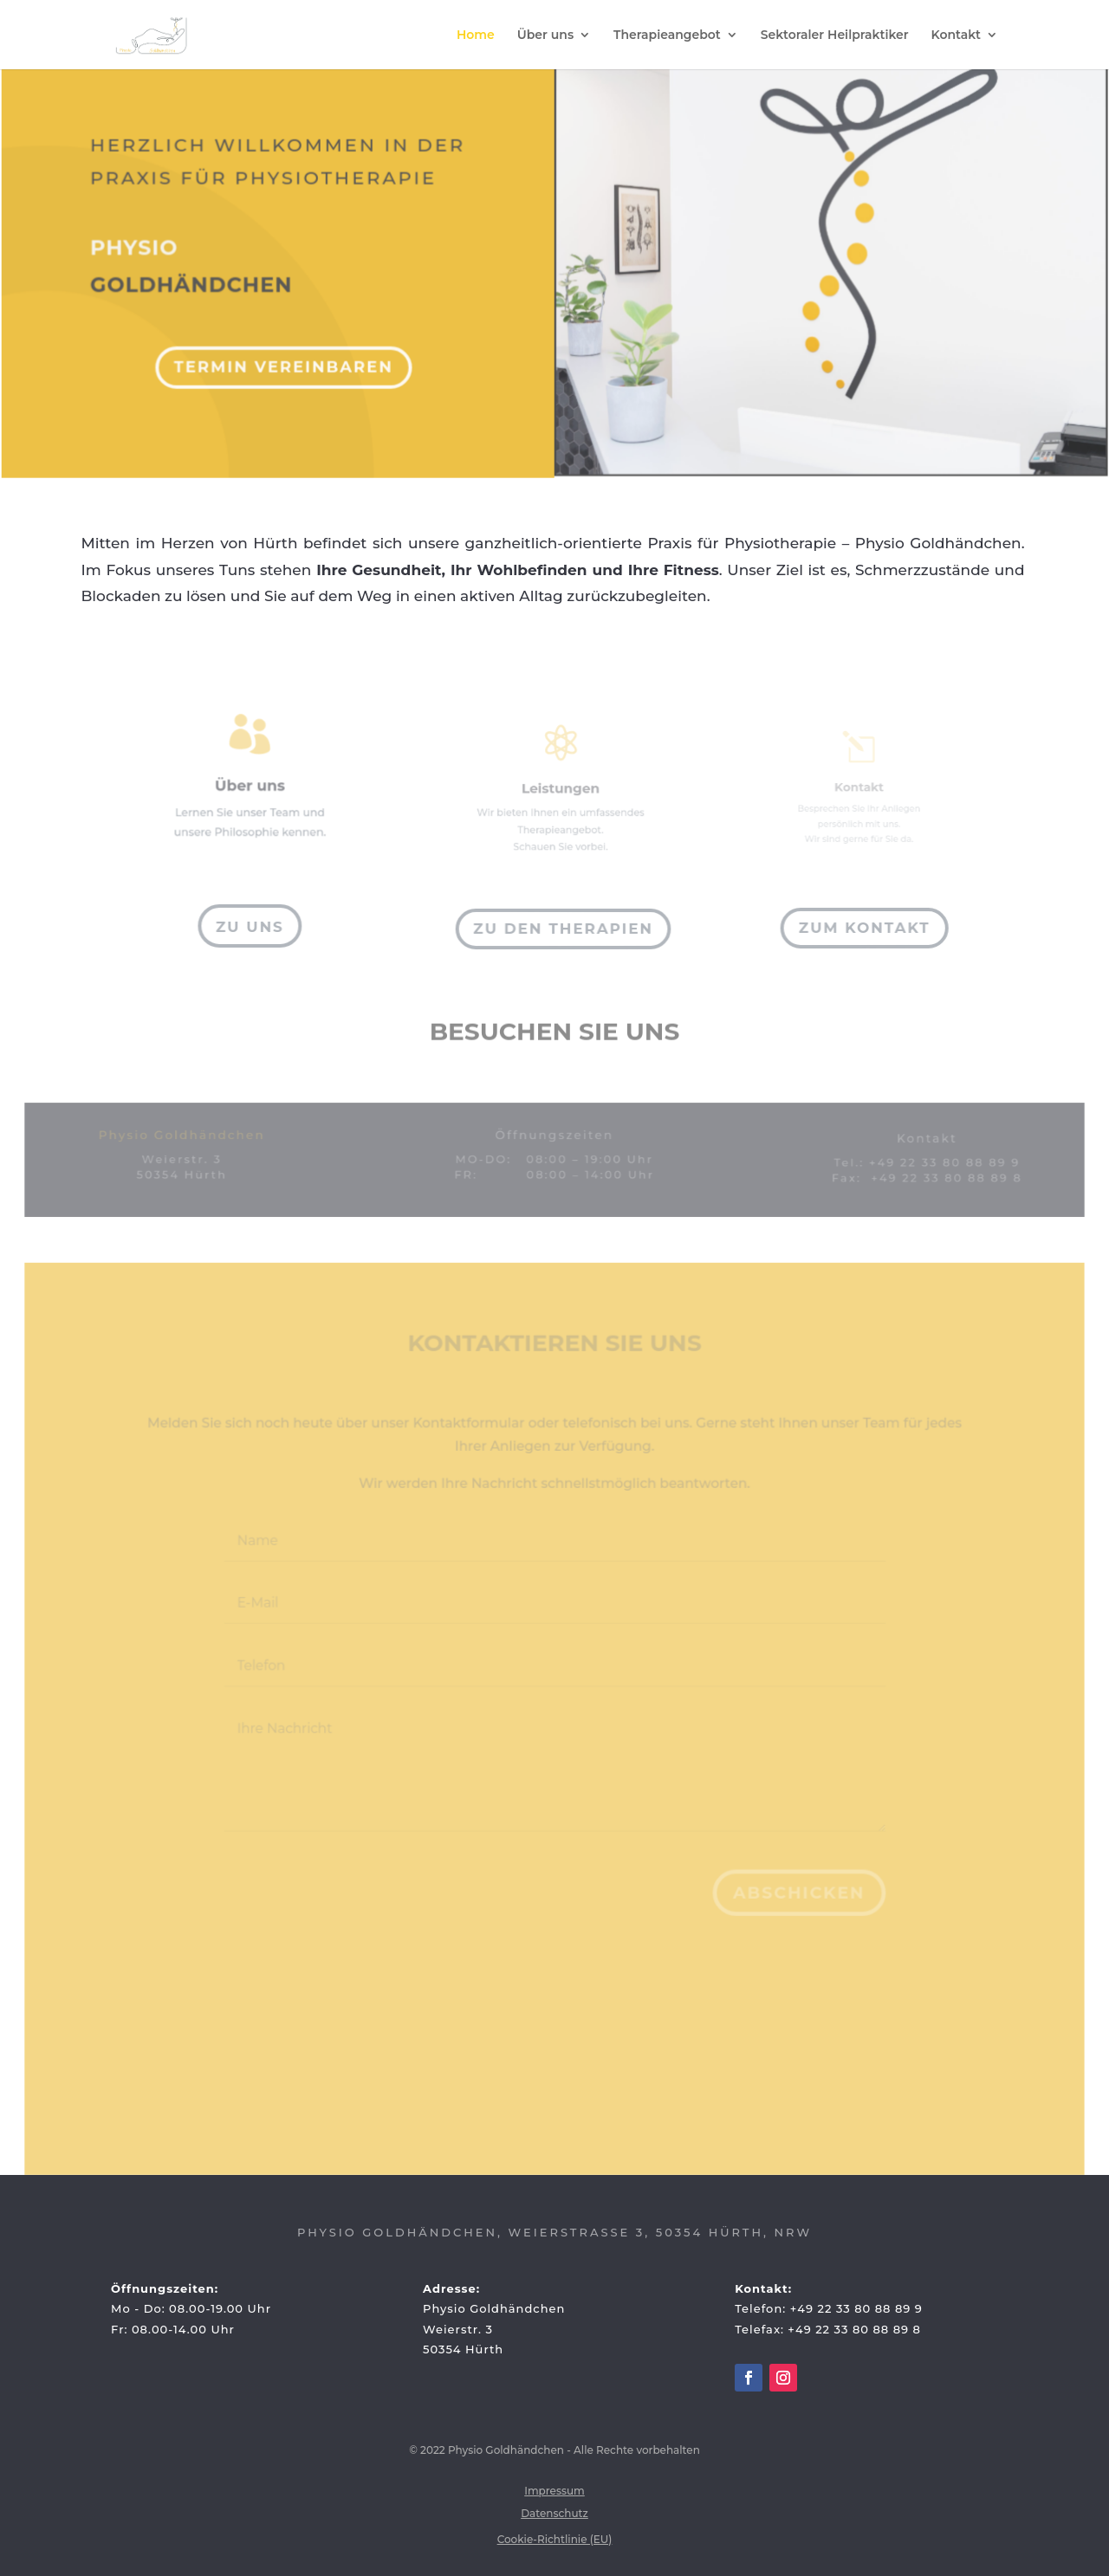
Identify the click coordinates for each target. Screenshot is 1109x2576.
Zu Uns (250, 926)
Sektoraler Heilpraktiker (835, 35)
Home (476, 35)
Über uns (545, 35)
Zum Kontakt (865, 927)
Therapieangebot (667, 35)
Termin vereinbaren (287, 356)
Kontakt (956, 35)
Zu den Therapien (562, 928)
